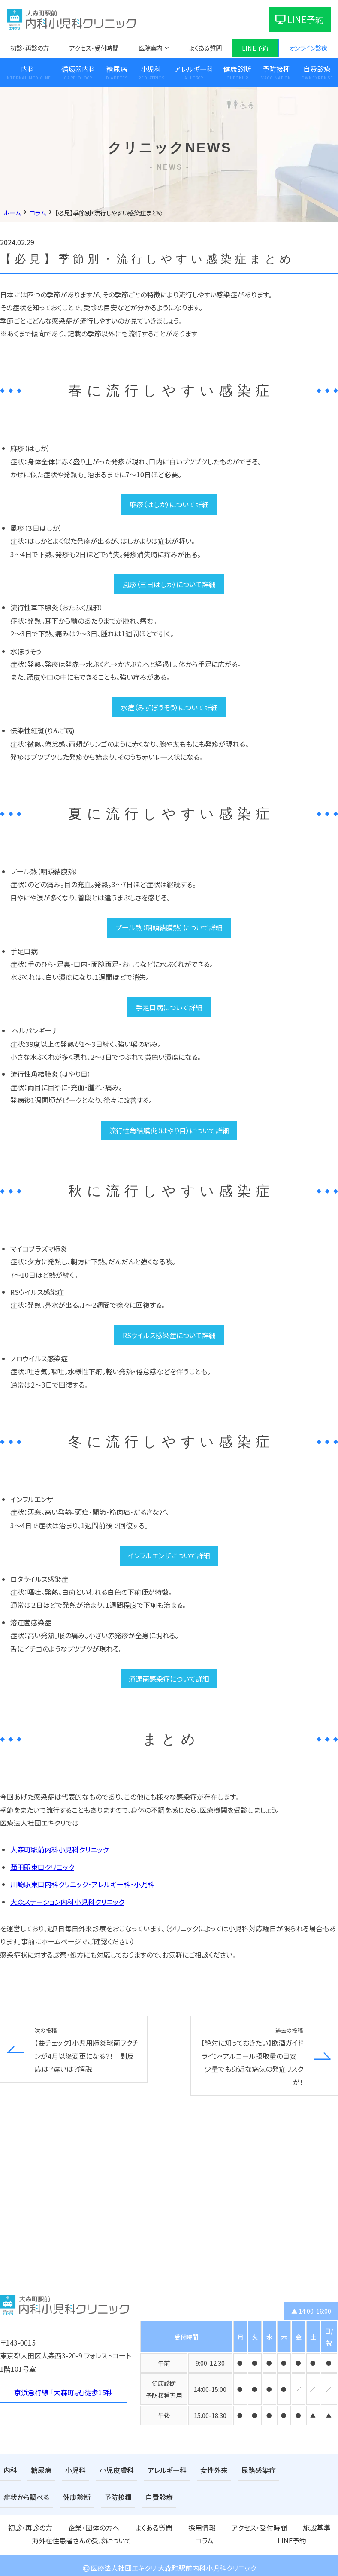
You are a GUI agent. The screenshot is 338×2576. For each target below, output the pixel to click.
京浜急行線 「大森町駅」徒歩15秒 (63, 2392)
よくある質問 (205, 47)
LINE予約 (299, 19)
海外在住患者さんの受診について (274, 2524)
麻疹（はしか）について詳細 (169, 504)
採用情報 (138, 2524)
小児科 (151, 69)
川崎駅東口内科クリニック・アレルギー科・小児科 (82, 1884)
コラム (328, 2524)
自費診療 (91, 2495)
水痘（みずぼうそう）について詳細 (169, 707)
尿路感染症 (237, 2469)
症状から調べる (286, 2469)
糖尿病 (116, 69)
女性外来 (196, 2469)
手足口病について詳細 (169, 1007)
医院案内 (151, 47)
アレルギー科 (194, 69)
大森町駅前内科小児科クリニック (59, 1849)
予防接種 (276, 69)
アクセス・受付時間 (93, 47)
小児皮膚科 (108, 2469)
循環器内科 (78, 69)
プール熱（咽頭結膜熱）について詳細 (169, 927)
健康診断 (237, 69)
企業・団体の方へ (65, 2524)
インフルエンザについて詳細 (169, 1555)
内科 (28, 69)
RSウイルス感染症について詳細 (169, 1335)
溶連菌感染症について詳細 (169, 1678)
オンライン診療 (308, 47)
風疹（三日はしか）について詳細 (169, 584)
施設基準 (216, 2524)
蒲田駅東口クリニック (42, 1867)
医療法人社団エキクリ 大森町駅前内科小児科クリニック (169, 2563)
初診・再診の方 (29, 47)
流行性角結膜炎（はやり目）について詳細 (169, 1130)
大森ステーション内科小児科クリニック (67, 1902)
